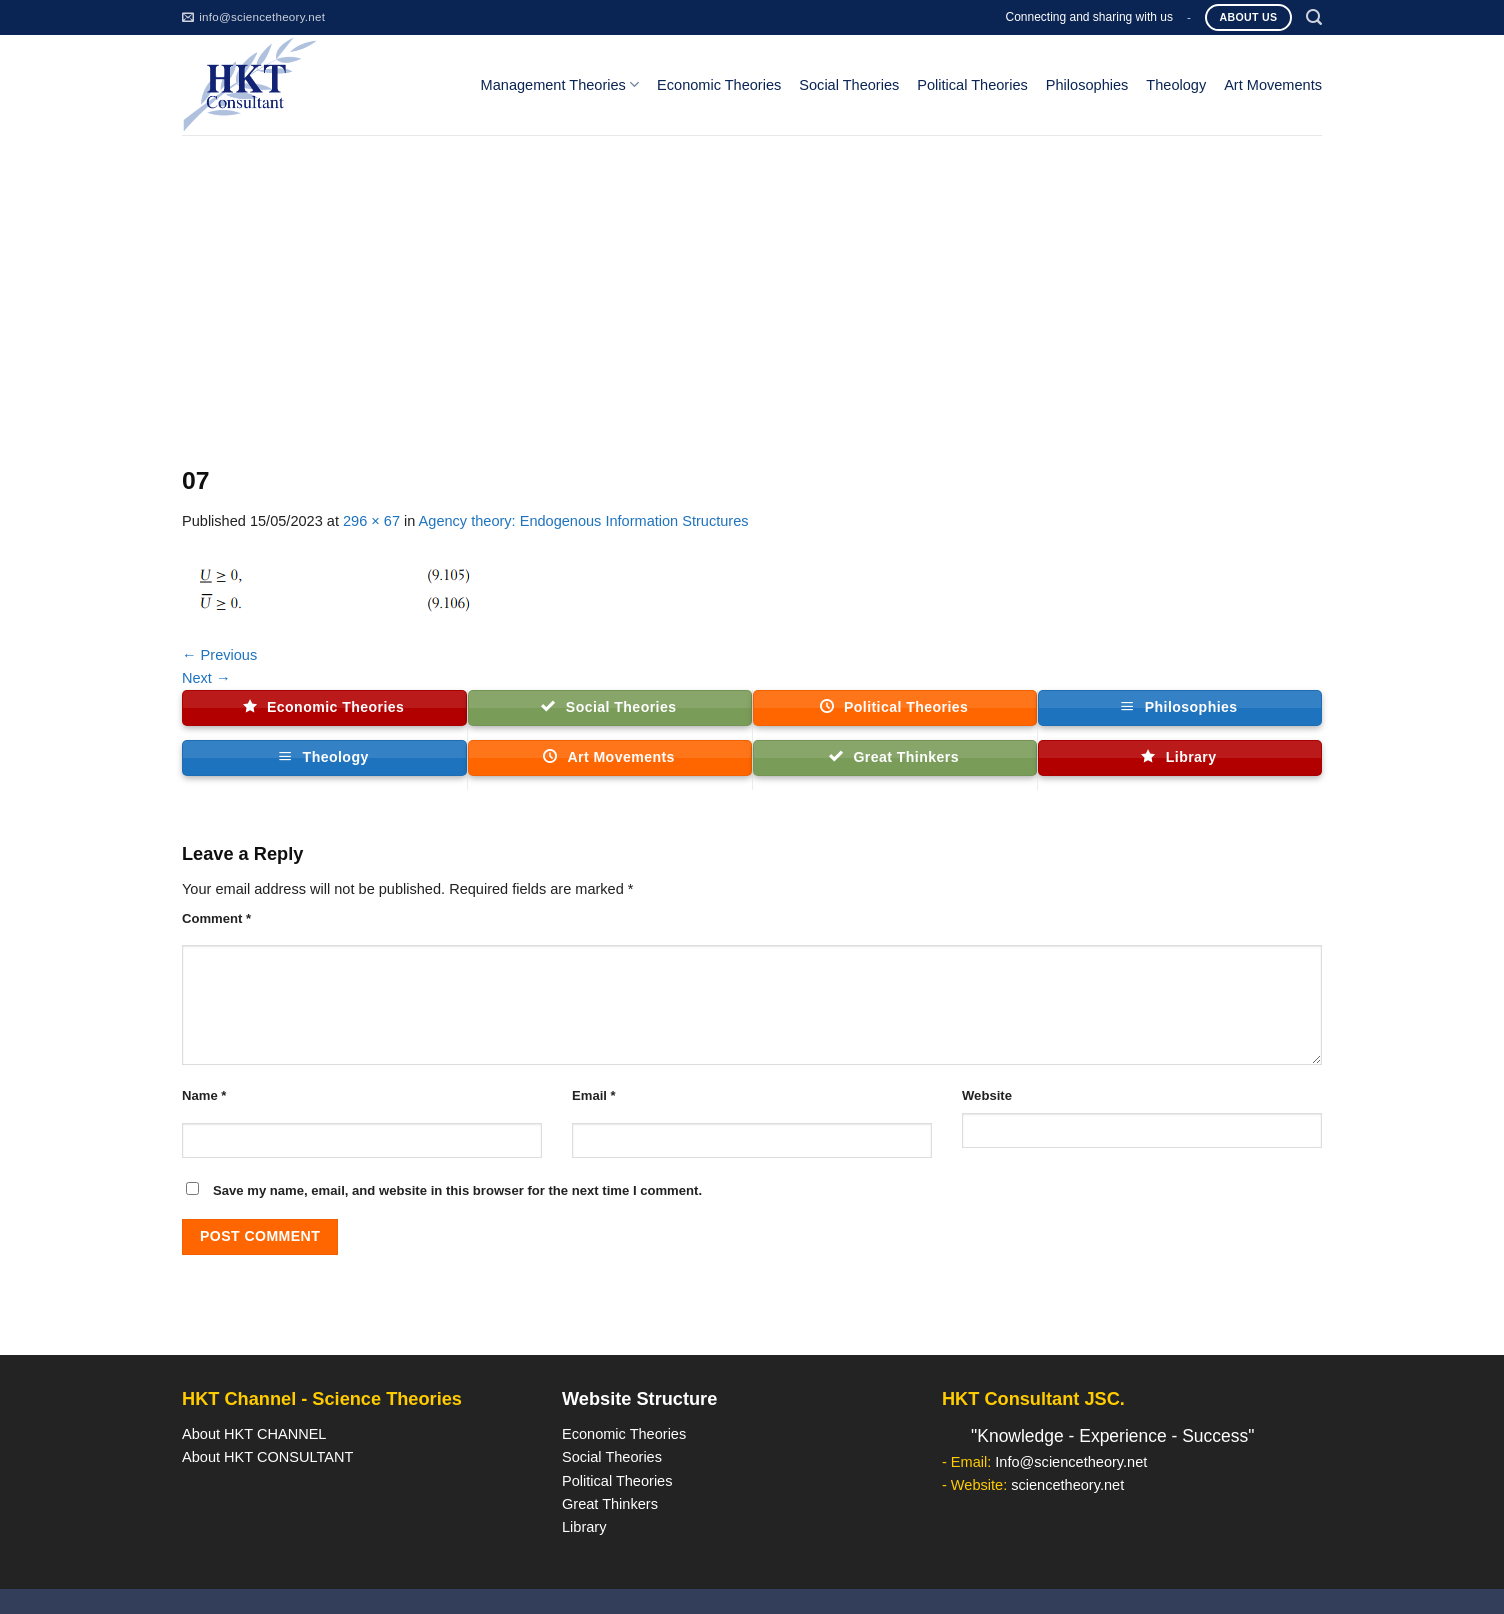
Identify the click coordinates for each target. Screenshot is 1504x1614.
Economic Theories (719, 85)
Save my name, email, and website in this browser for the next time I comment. (457, 1190)
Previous (219, 655)
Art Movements (1273, 85)
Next (206, 678)
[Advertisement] (752, 285)
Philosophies (1087, 85)
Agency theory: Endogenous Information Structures (584, 521)
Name (204, 1095)
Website (987, 1095)
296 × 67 (371, 521)
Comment (216, 918)
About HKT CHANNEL (254, 1434)
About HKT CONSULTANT (267, 1457)
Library (584, 1527)
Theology (1176, 85)
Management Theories (560, 84)
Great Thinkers (610, 1504)
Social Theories (849, 85)
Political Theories (972, 85)
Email (594, 1095)
